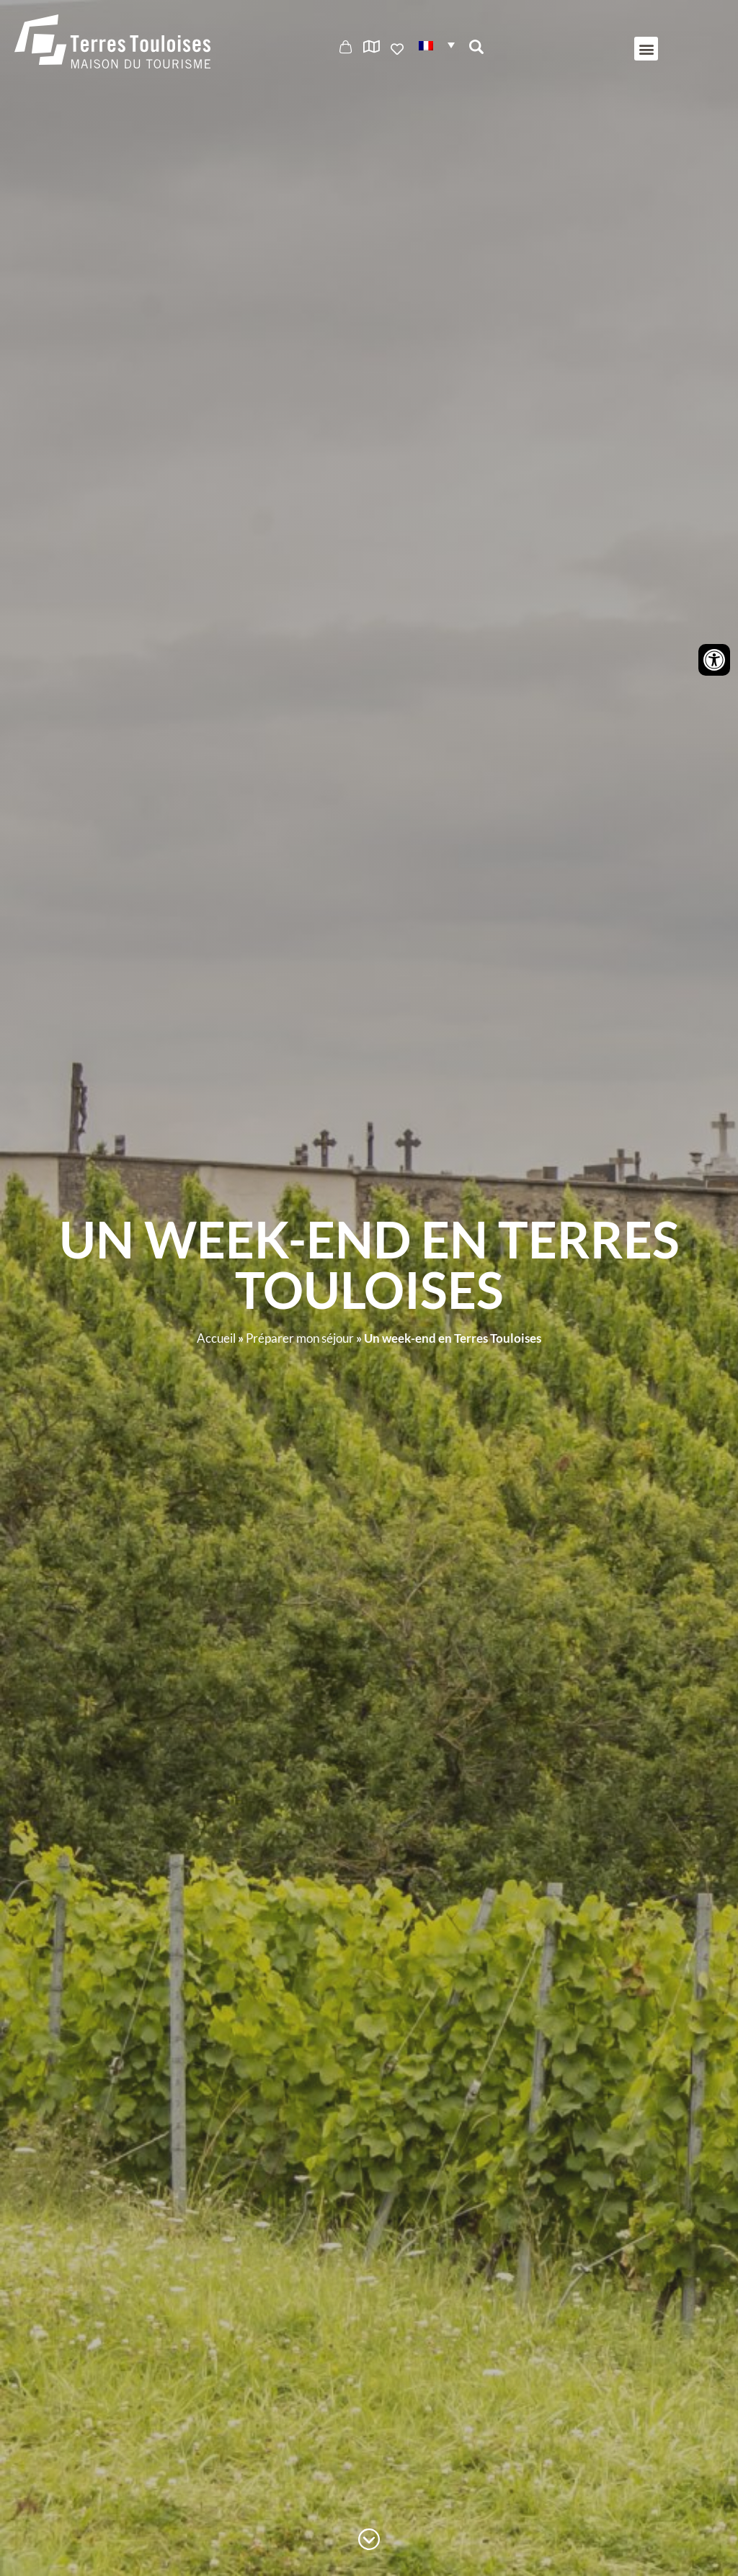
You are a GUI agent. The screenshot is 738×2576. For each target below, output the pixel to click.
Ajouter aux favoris (399, 49)
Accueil (216, 1338)
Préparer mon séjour (300, 1338)
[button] (437, 44)
